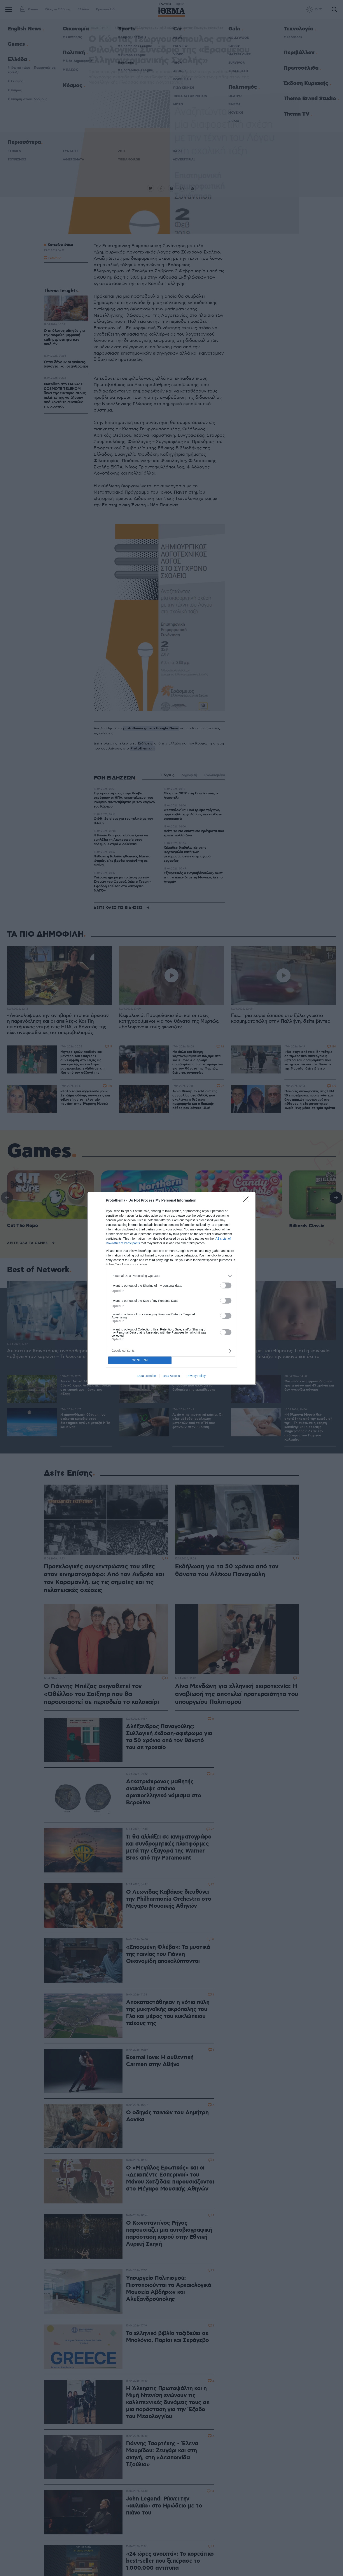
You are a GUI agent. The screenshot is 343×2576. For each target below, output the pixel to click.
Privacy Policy (196, 1376)
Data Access (171, 1376)
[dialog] (171, 1288)
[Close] (247, 1201)
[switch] (225, 1285)
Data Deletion (146, 1376)
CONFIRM (140, 1360)
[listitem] (171, 1276)
